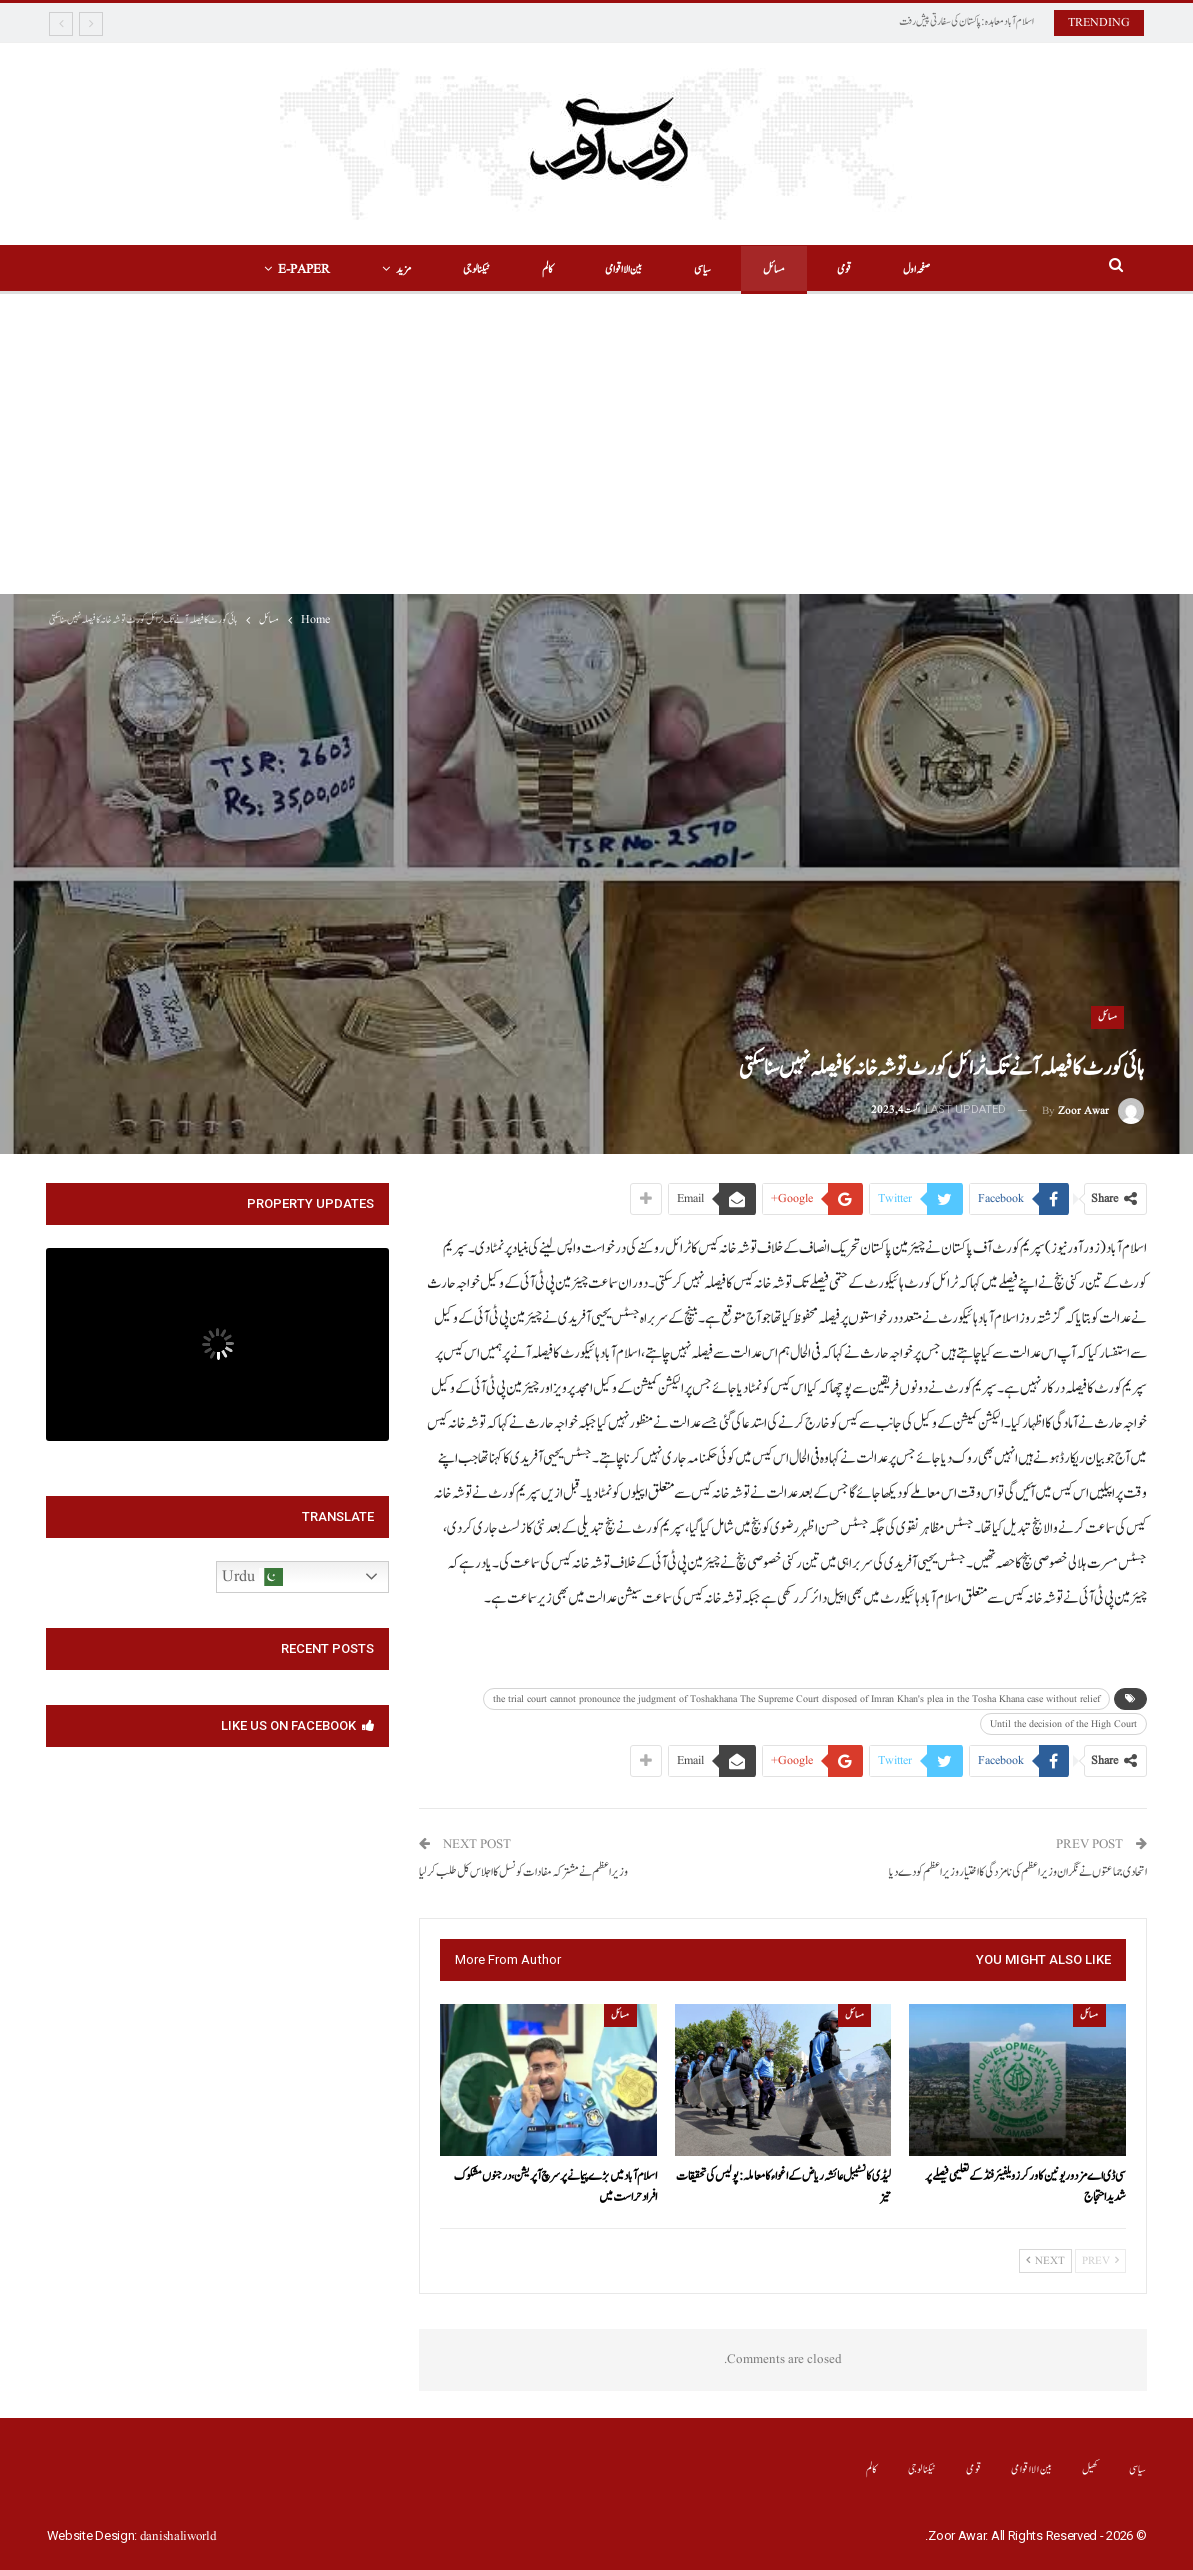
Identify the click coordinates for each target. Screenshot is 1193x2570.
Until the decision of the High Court (1063, 1724)
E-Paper (292, 269)
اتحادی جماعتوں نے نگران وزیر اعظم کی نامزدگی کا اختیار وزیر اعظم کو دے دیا (1018, 1872)
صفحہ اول (928, 269)
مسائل (780, 269)
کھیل (1090, 2469)
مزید (394, 269)
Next (1045, 2261)
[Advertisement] (596, 444)
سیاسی (705, 269)
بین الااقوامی (623, 269)
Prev (1100, 2261)
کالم (544, 269)
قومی (853, 269)
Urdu (252, 1577)
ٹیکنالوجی (470, 269)
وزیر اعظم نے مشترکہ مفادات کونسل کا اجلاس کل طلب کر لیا (523, 1872)
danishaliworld (178, 2536)
